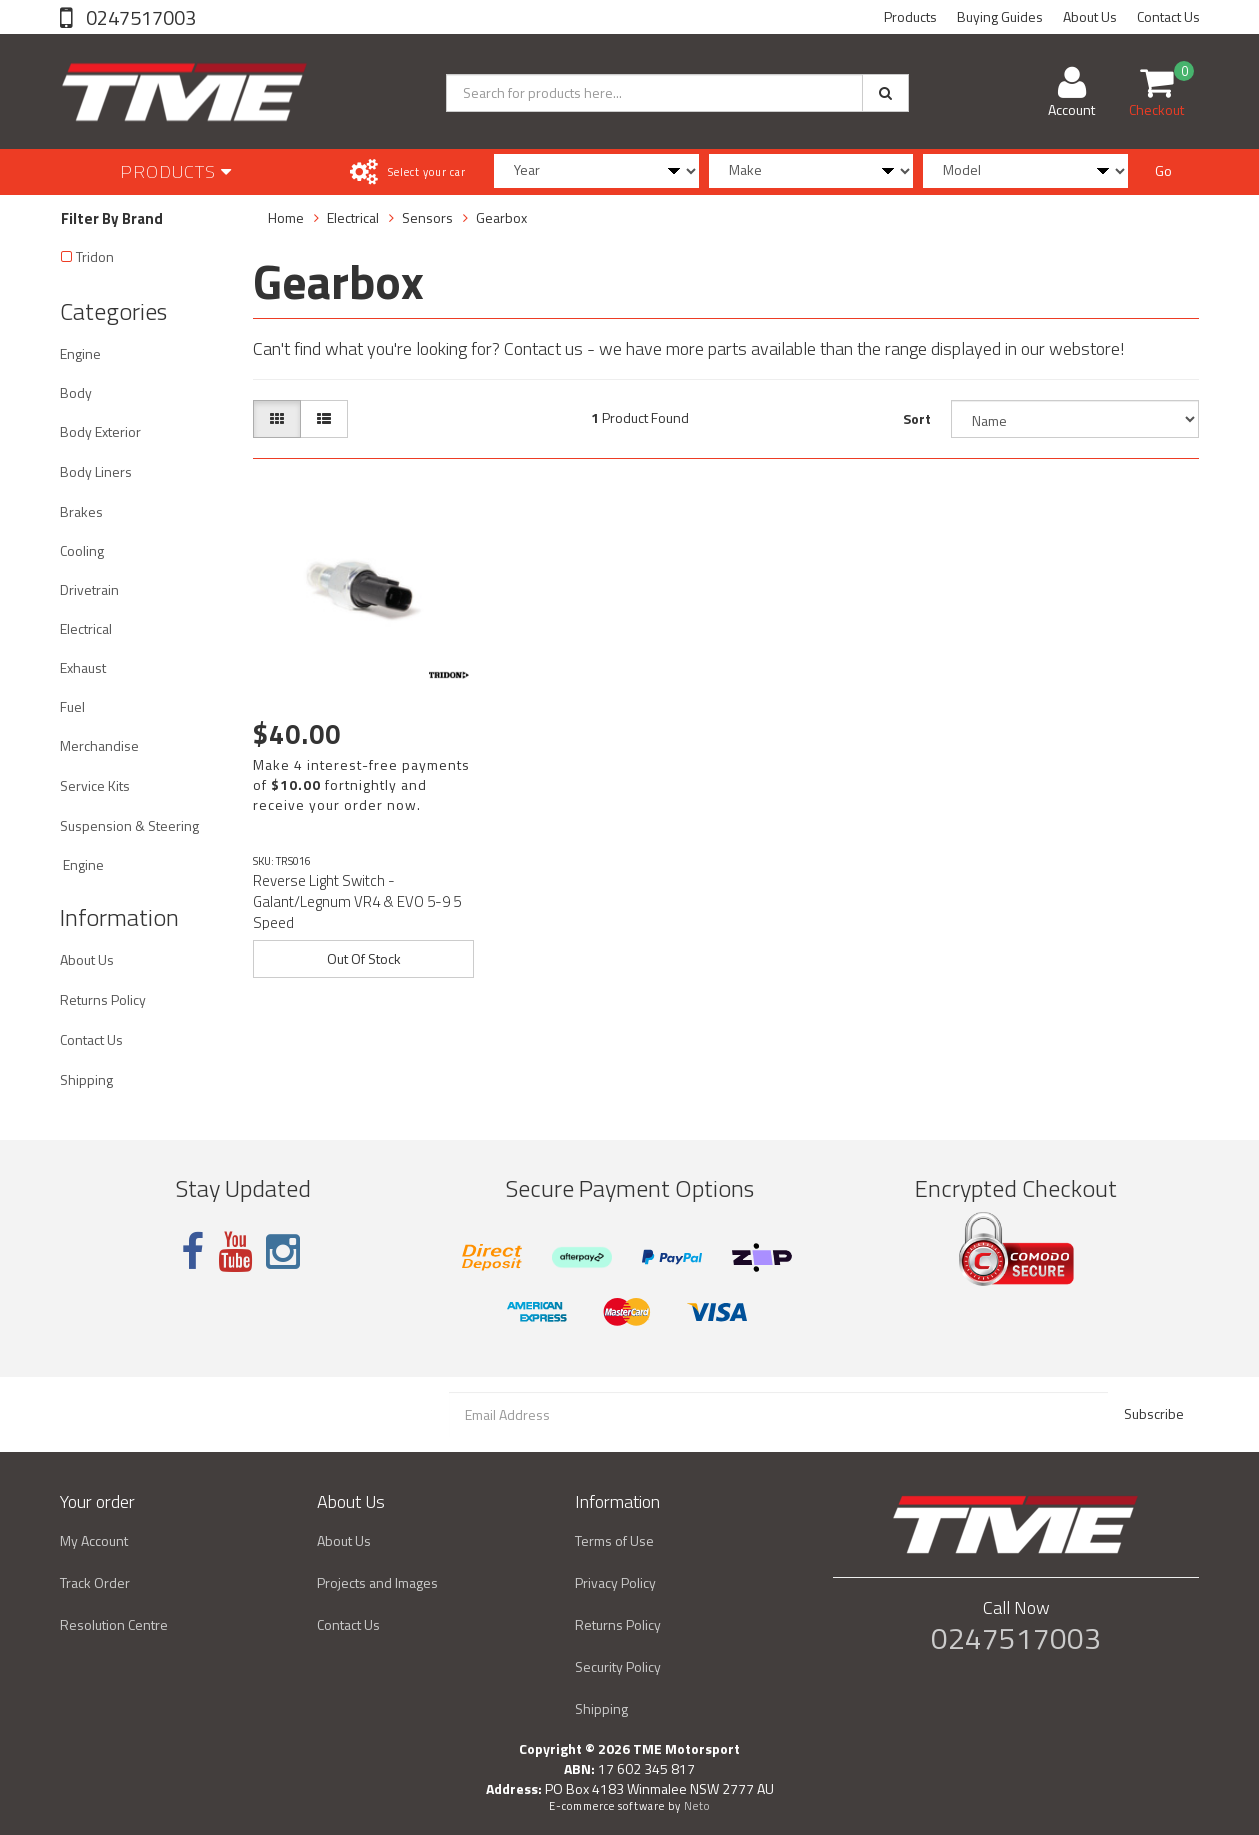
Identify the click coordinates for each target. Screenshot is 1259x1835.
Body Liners (96, 471)
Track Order (95, 1582)
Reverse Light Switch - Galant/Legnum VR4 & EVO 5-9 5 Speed (357, 901)
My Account (94, 1540)
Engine (80, 353)
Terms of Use (614, 1540)
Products (910, 16)
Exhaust (83, 667)
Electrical (86, 628)
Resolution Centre (114, 1624)
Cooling (82, 550)
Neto (697, 1806)
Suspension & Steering (129, 825)
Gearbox (501, 217)
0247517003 (139, 17)
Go (1163, 170)
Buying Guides (1000, 16)
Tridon (95, 256)
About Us (1090, 16)
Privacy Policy (615, 1582)
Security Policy (618, 1666)
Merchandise (99, 745)
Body (76, 392)
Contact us (543, 348)
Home (286, 217)
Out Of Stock (364, 958)
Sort (917, 418)
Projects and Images (377, 1582)
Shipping (86, 1079)
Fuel (72, 706)
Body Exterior (100, 431)
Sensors (427, 217)
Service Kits (95, 785)
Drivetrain (89, 589)
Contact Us (1168, 16)
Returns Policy (103, 999)
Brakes (81, 511)
